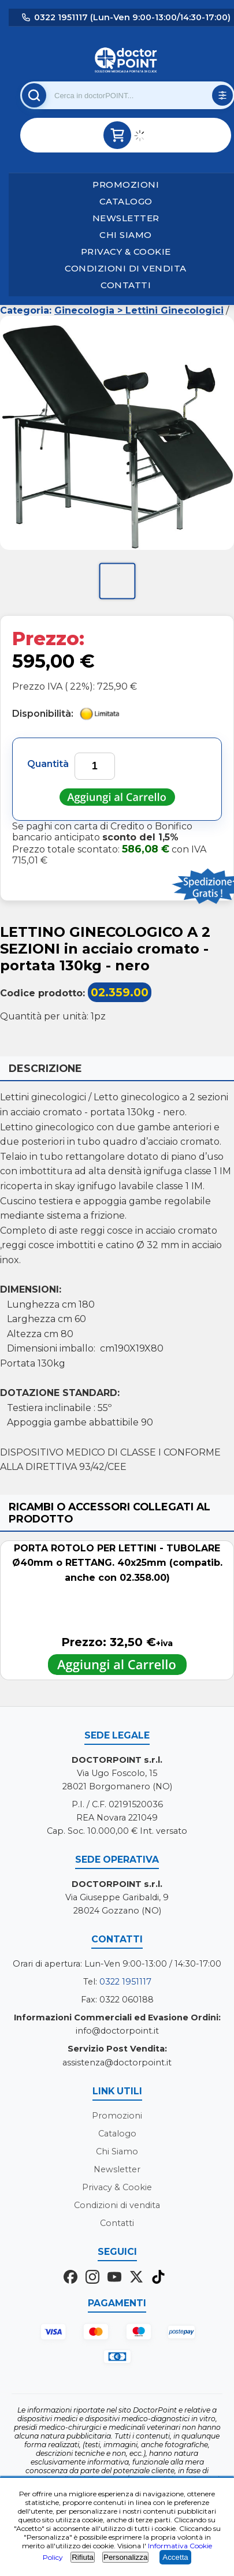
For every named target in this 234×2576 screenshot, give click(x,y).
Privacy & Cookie (126, 251)
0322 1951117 (125, 1981)
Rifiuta (83, 2557)
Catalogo (126, 201)
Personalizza (125, 2557)
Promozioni (125, 184)
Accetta (175, 2557)
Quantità (48, 763)
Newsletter (125, 218)
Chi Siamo (125, 234)
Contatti (126, 285)
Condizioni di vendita (126, 268)
